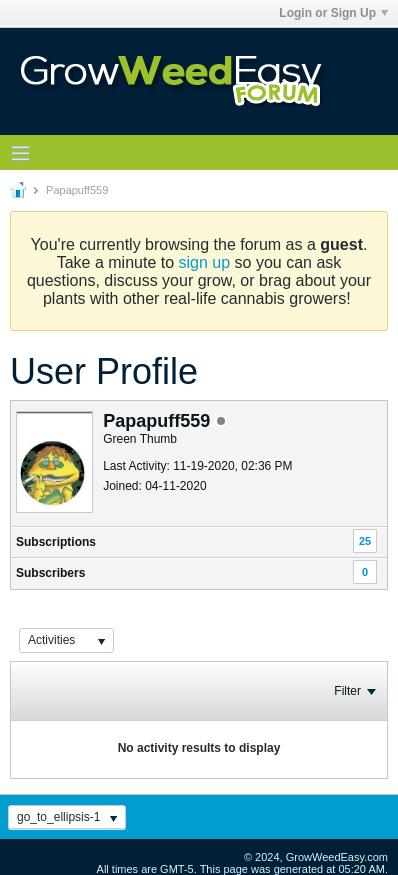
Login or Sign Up (333, 13)
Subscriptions (56, 542)
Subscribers (50, 573)
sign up (205, 262)
